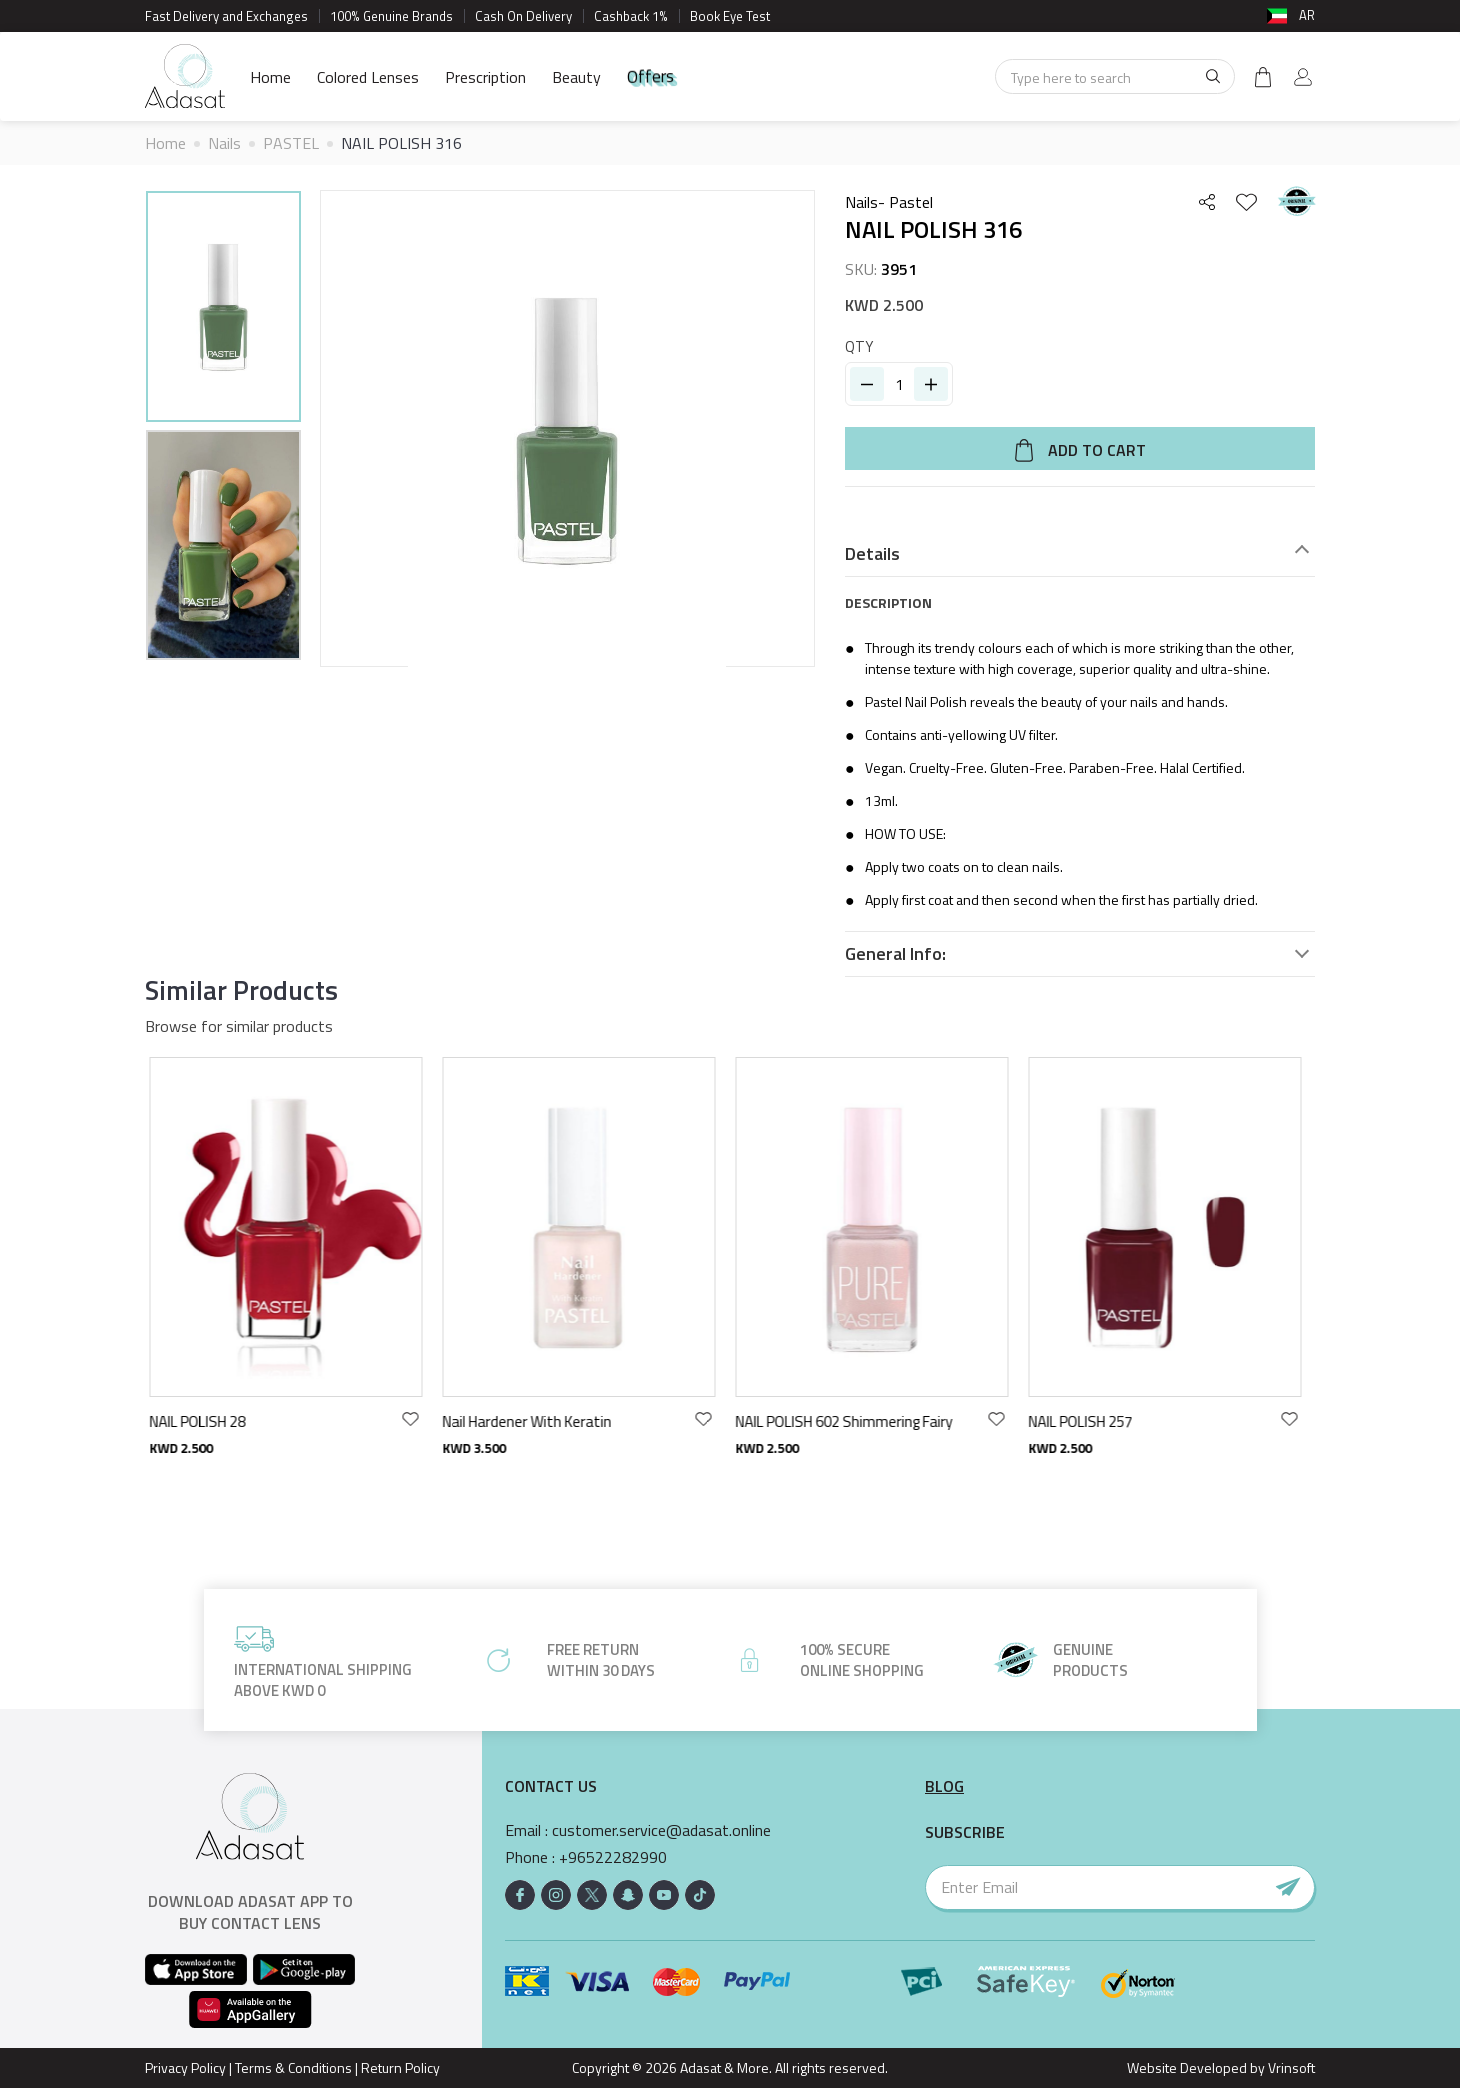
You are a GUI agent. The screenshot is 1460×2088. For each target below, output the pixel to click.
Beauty (576, 77)
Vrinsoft (1290, 2067)
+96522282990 (613, 1857)
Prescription (485, 77)
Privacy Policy (185, 2067)
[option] (223, 309)
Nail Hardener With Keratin (532, 1421)
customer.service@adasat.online (661, 1830)
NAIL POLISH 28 (203, 1421)
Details (872, 554)
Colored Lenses (368, 77)
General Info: (895, 954)
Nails (224, 143)
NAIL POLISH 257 (1086, 1421)
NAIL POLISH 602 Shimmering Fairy (849, 1421)
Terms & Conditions (293, 2067)
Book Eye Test (730, 16)
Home (270, 77)
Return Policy (400, 2067)
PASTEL (291, 143)
